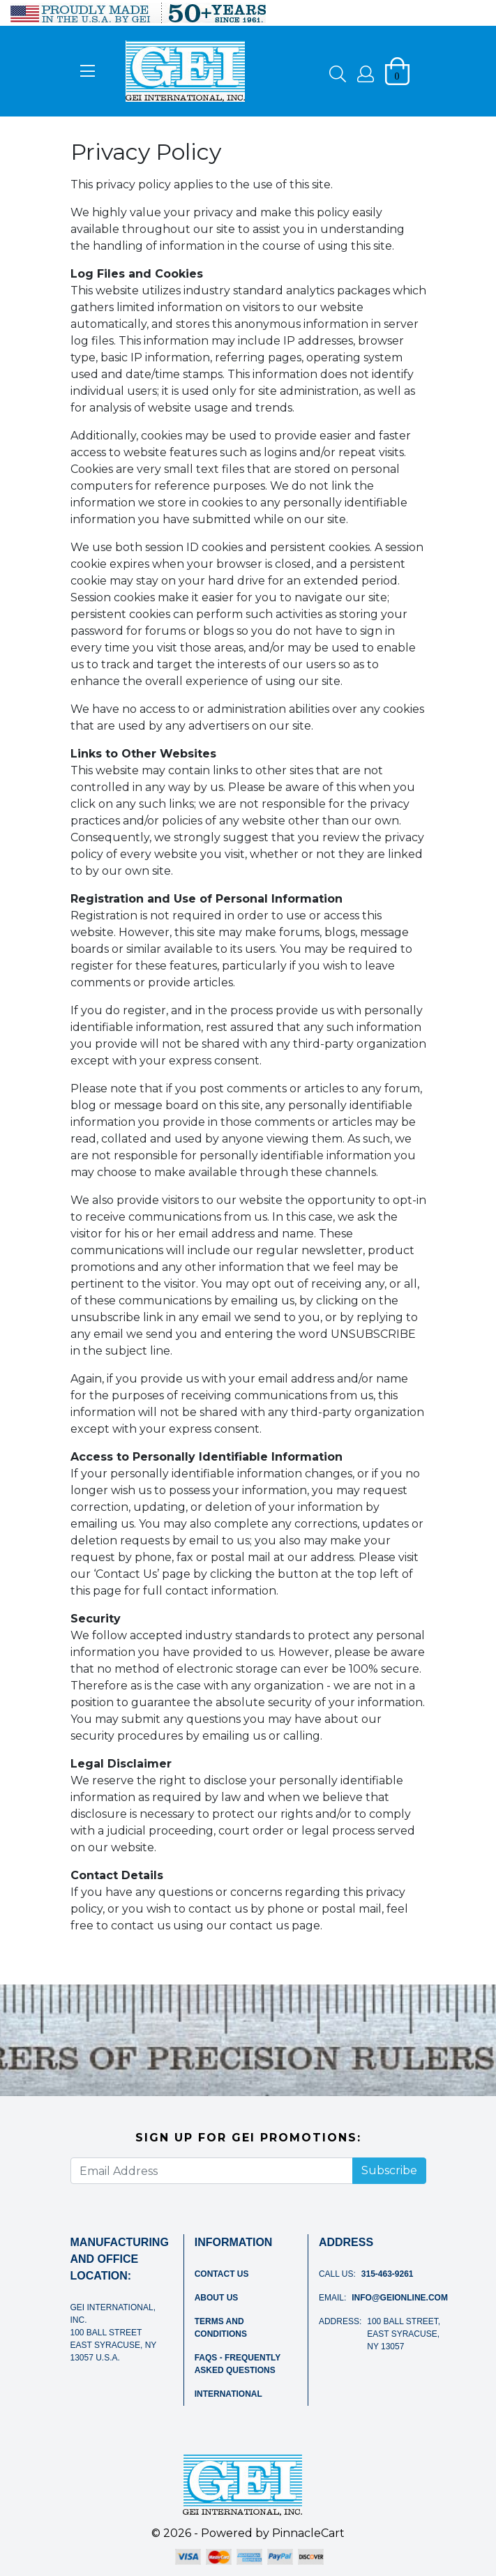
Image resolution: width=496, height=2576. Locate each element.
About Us (217, 2298)
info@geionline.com (400, 2298)
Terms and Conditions (221, 2328)
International (228, 2394)
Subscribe (389, 2170)
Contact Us (222, 2274)
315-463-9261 (387, 2274)
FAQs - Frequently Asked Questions (237, 2364)
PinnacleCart (308, 2533)
